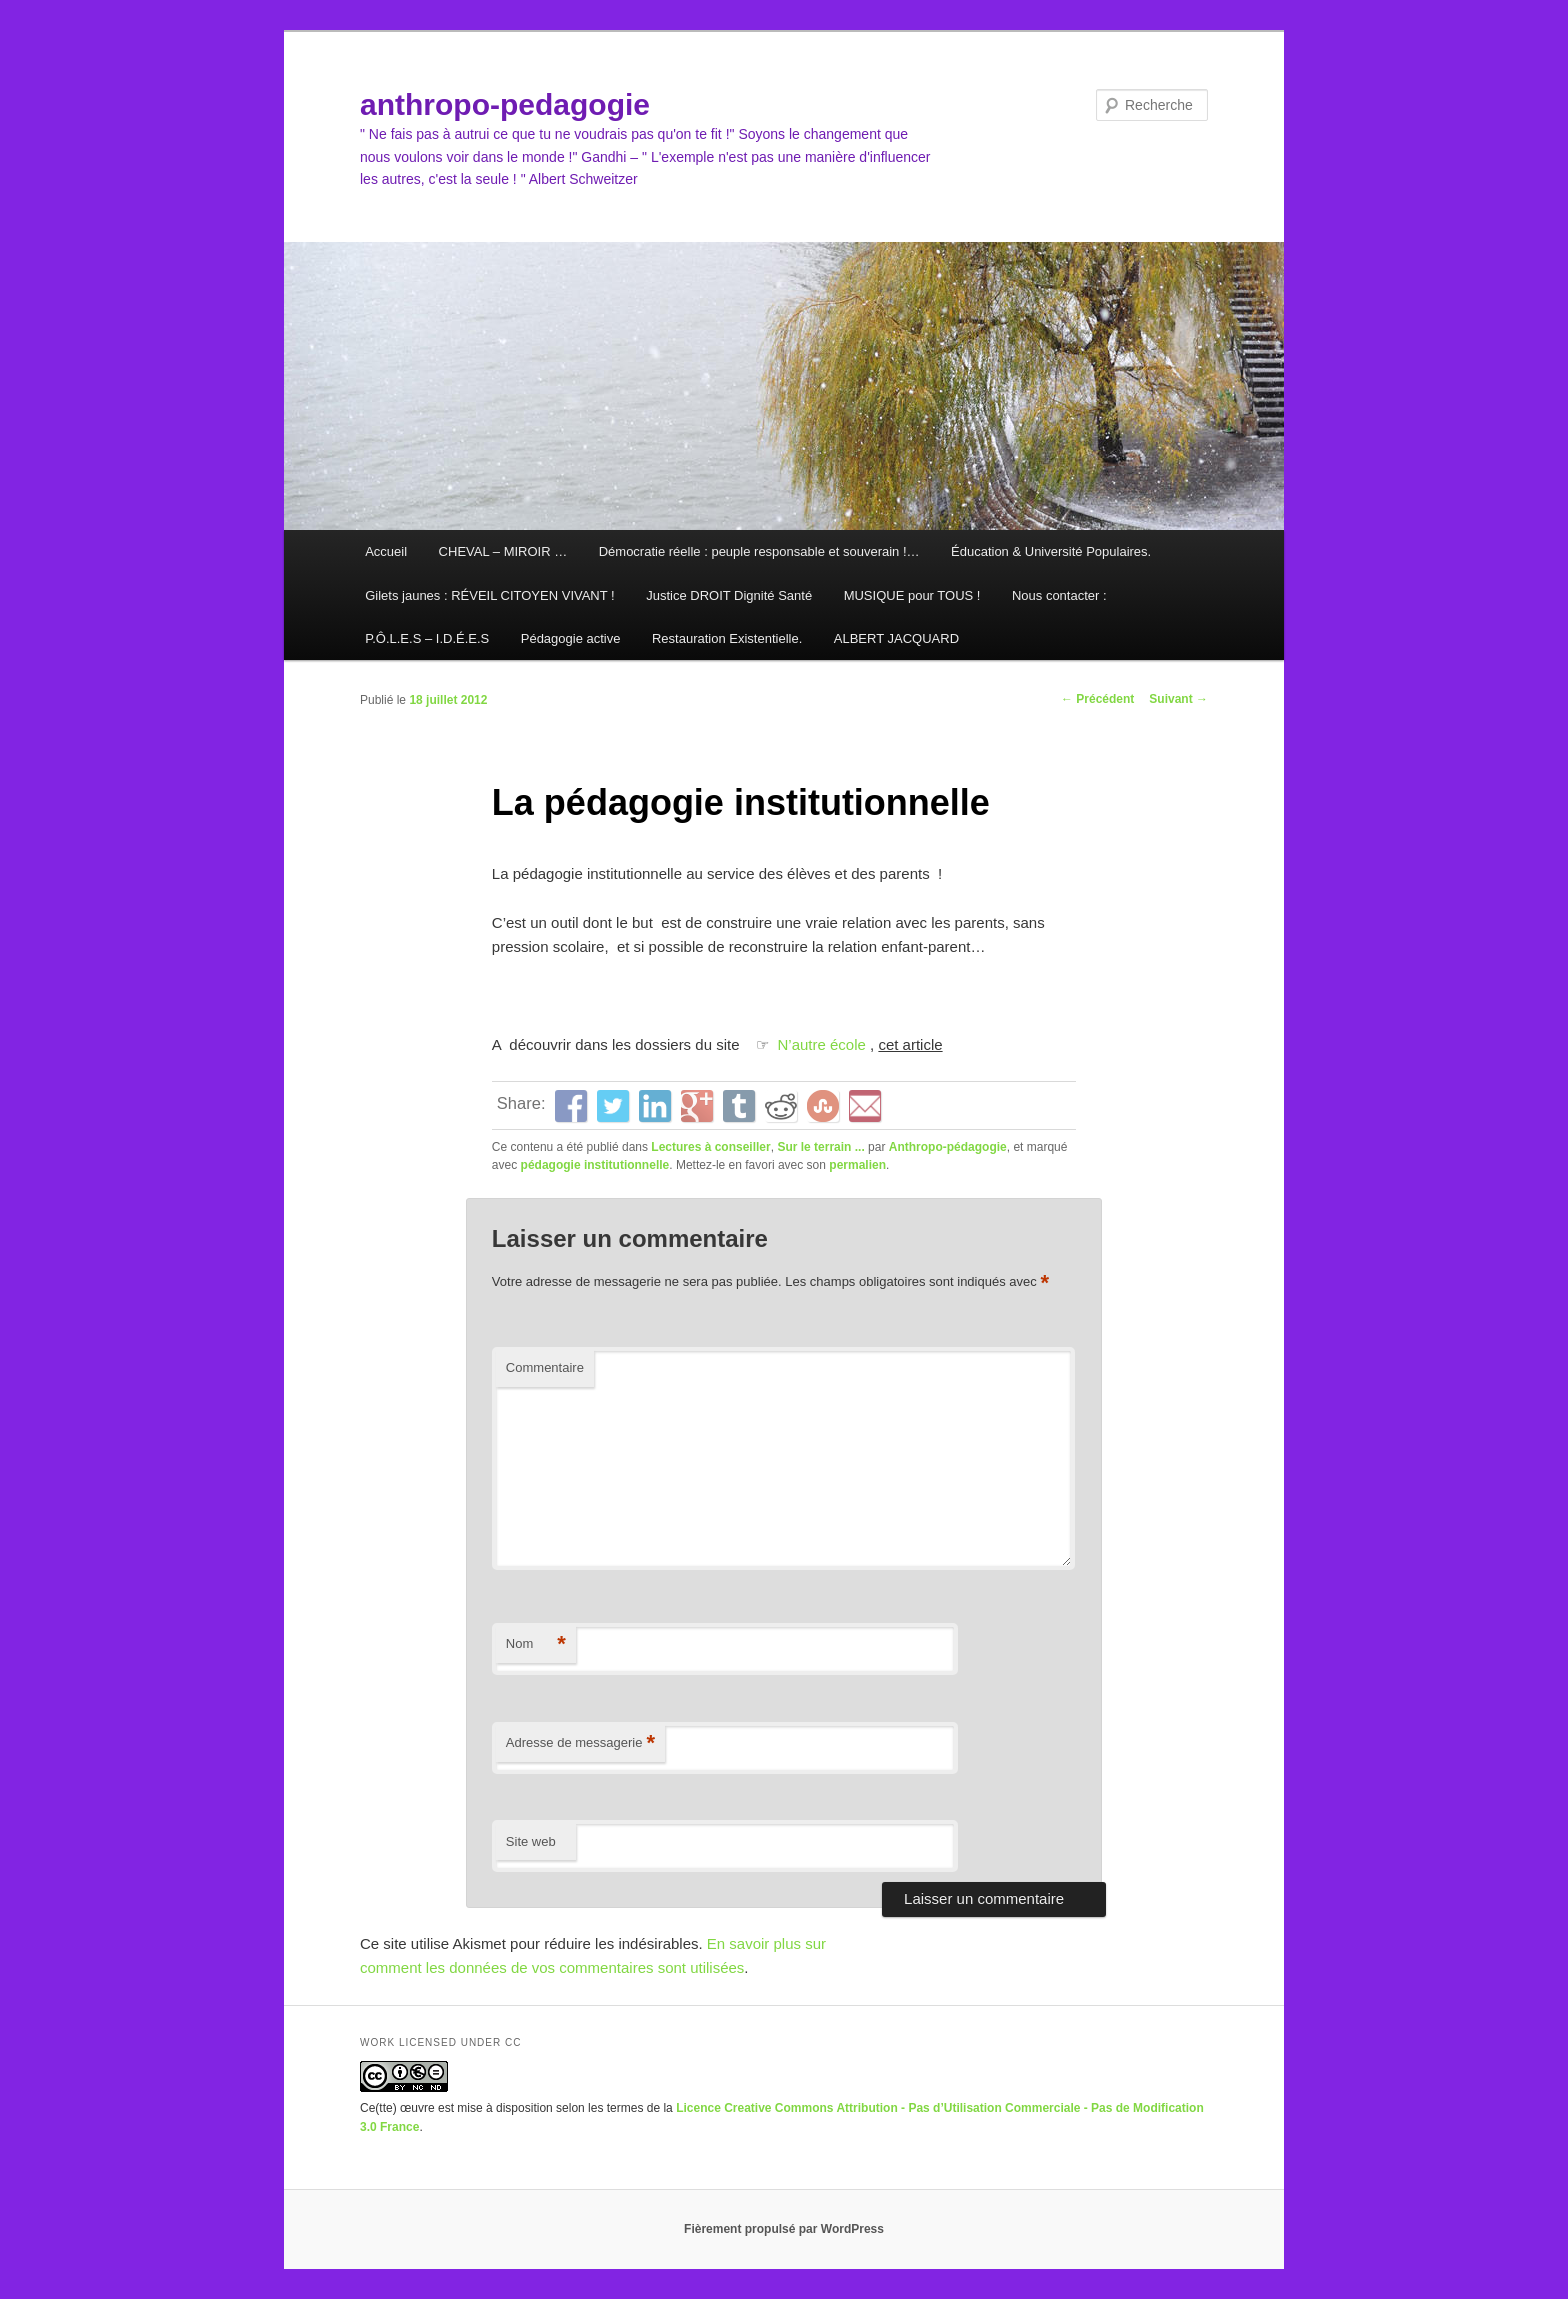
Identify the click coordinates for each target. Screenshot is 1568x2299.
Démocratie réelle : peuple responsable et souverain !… (759, 551)
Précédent (1097, 699)
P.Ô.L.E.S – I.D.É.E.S (427, 638)
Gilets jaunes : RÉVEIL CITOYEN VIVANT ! (490, 595)
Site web (531, 1841)
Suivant (1178, 699)
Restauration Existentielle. (727, 638)
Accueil (386, 551)
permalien (857, 1165)
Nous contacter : (1059, 595)
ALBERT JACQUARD (896, 638)
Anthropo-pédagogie (948, 1147)
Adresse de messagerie (580, 1743)
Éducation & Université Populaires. (1051, 551)
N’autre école (822, 1044)
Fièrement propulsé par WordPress (784, 2229)
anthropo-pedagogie (505, 104)
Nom (536, 1644)
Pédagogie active (571, 638)
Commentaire (545, 1367)
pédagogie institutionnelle (595, 1165)
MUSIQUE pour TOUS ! (912, 595)
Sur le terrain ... (820, 1147)
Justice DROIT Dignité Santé (729, 595)
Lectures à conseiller (710, 1147)
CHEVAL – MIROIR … (503, 551)
